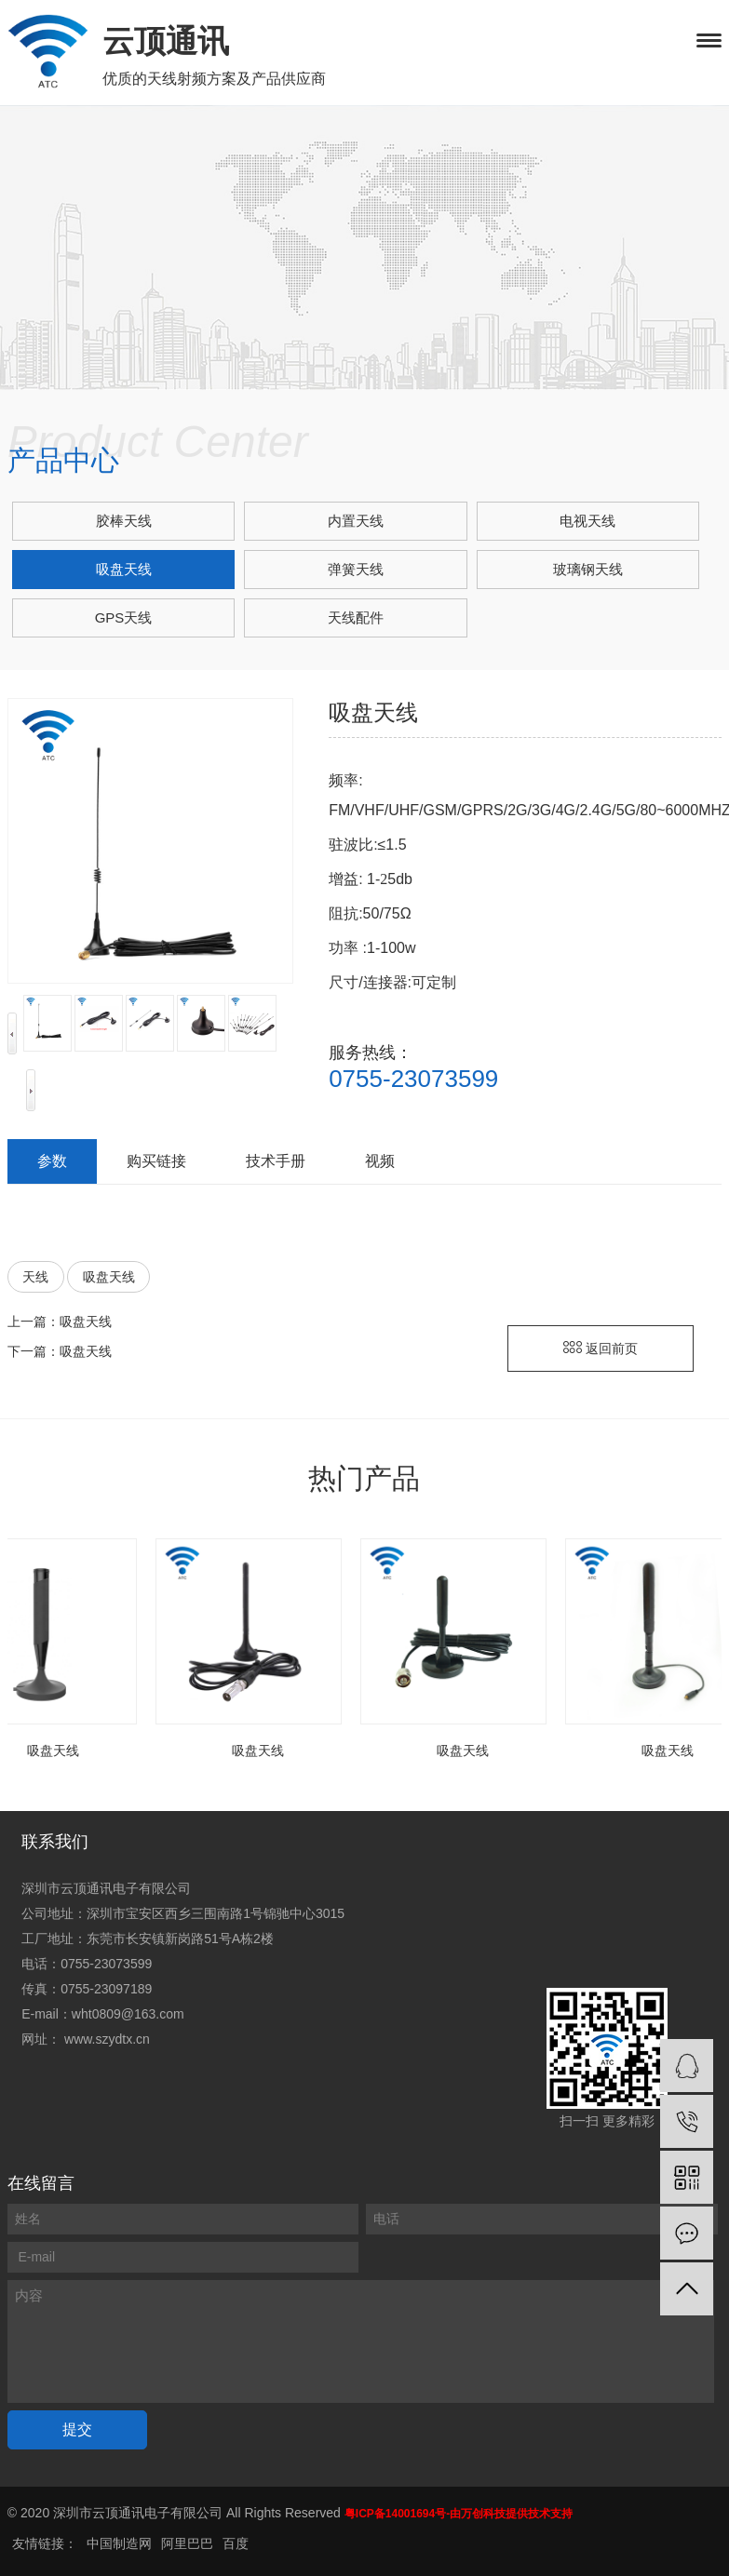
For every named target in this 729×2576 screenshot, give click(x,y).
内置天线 (356, 521)
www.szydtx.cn (107, 2039)
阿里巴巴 (187, 2543)
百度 (236, 2543)
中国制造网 (119, 2543)
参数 (52, 1161)
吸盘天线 (124, 569)
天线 (35, 1276)
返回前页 (600, 1348)
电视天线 (587, 521)
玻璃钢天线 (588, 569)
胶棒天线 (124, 521)
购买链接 (156, 1161)
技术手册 (275, 1161)
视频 (380, 1161)
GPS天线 (124, 617)
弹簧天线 (356, 569)
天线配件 (356, 617)
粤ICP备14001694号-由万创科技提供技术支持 (458, 2513)
